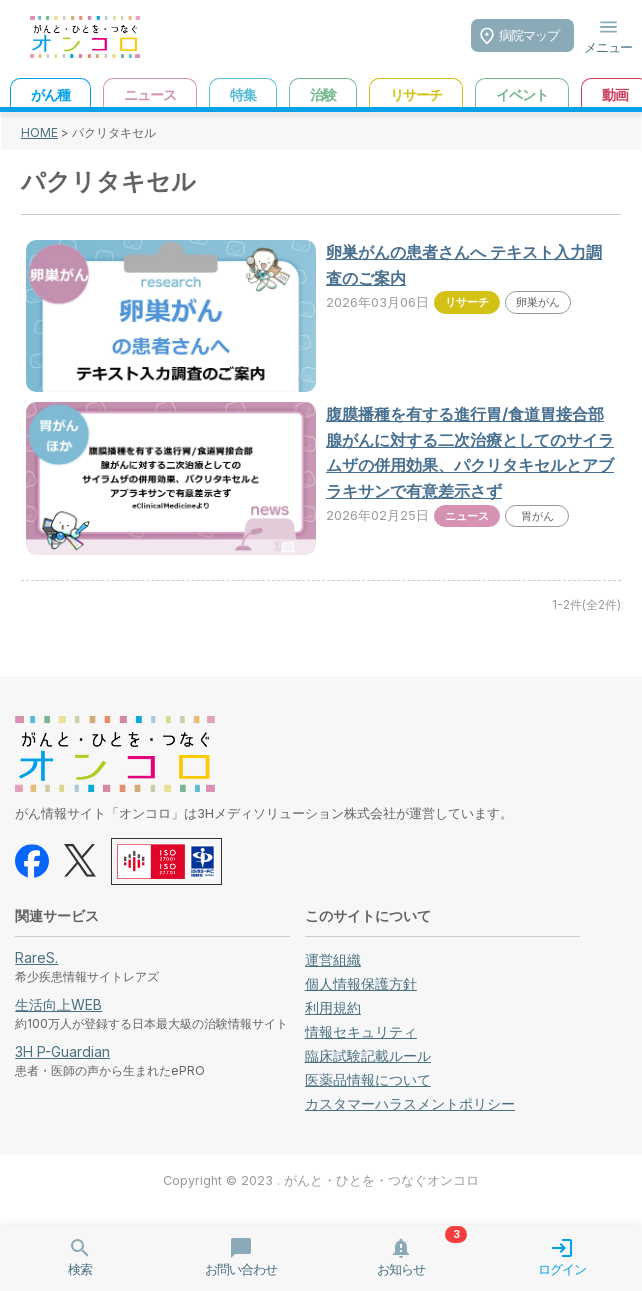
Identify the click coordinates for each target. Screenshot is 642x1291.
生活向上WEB (58, 1004)
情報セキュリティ (361, 1031)
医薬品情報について (368, 1079)
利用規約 (333, 1007)
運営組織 (333, 959)
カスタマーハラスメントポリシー (410, 1103)
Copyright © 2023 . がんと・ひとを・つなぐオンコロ (321, 1180)
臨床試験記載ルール (368, 1055)
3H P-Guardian (62, 1051)
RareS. (36, 957)
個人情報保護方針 (361, 983)
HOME (39, 132)
